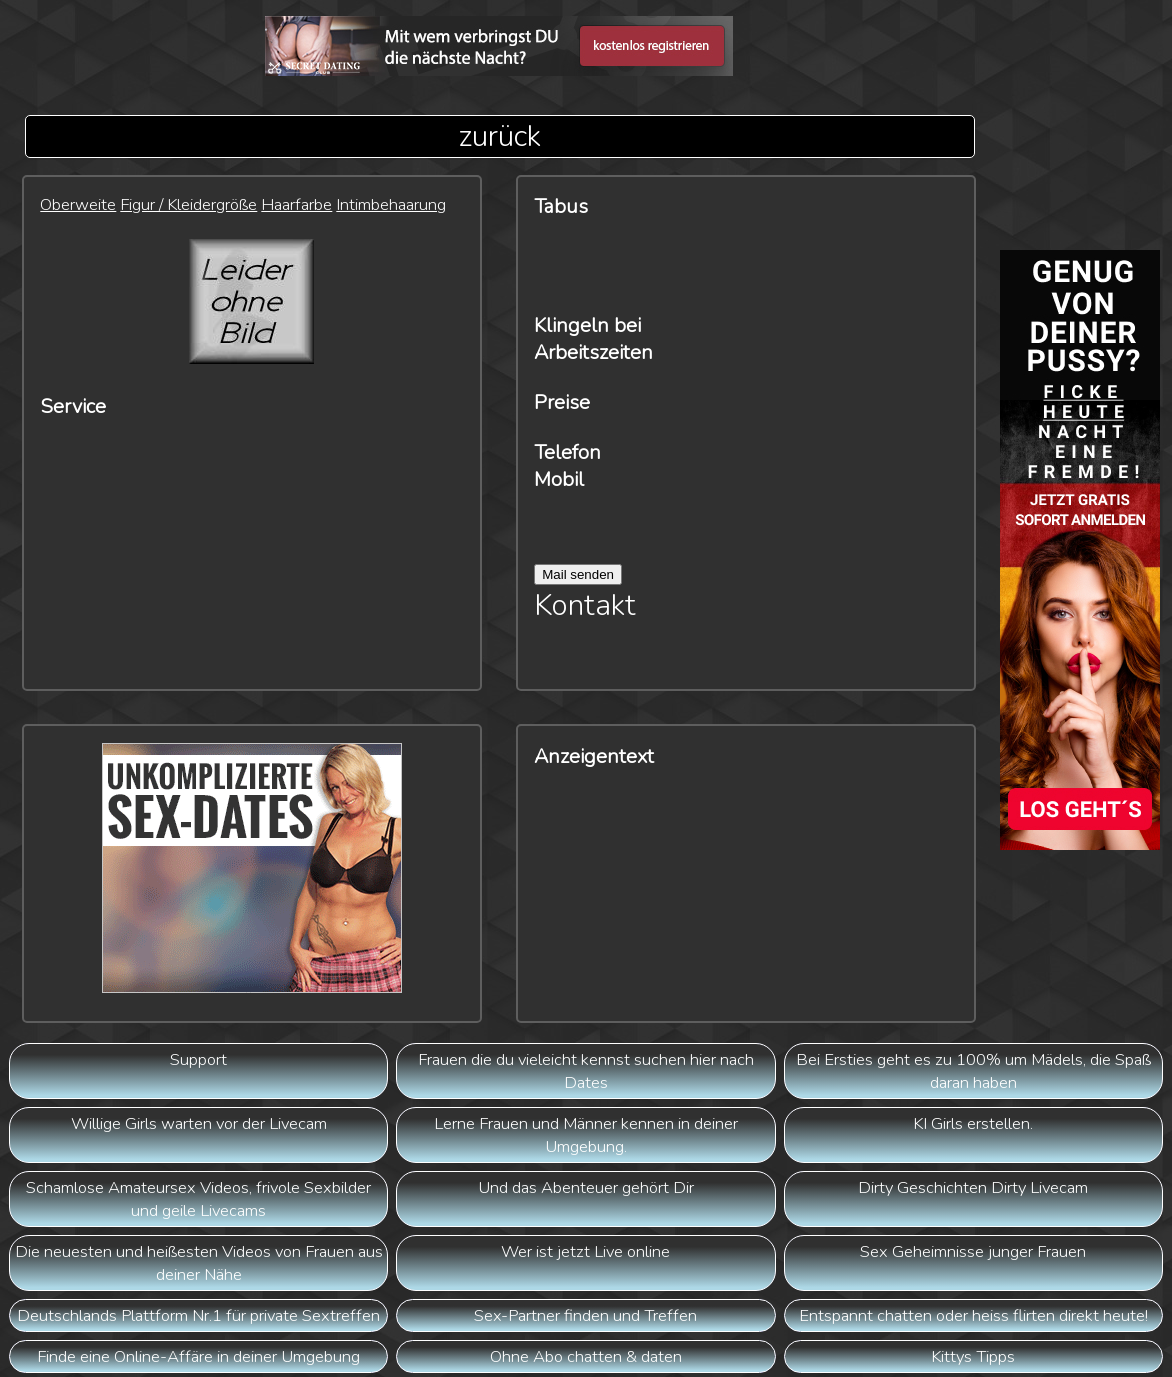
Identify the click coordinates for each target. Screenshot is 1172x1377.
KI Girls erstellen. (973, 1123)
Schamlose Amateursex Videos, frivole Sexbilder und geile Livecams (198, 1199)
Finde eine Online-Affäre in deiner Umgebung (198, 1356)
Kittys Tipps (973, 1356)
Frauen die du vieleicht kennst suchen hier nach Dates (586, 1071)
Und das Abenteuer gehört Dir (586, 1187)
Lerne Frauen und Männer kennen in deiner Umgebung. (586, 1135)
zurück (499, 136)
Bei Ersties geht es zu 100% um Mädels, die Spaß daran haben (973, 1071)
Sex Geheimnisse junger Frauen (973, 1251)
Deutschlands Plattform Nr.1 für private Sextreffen (198, 1315)
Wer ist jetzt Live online (585, 1251)
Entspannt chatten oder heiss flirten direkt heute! (973, 1315)
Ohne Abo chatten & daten (586, 1356)
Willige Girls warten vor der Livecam (199, 1123)
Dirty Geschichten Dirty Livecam (973, 1187)
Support (198, 1059)
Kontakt (585, 605)
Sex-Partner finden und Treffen (585, 1315)
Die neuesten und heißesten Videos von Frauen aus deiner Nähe (199, 1263)
